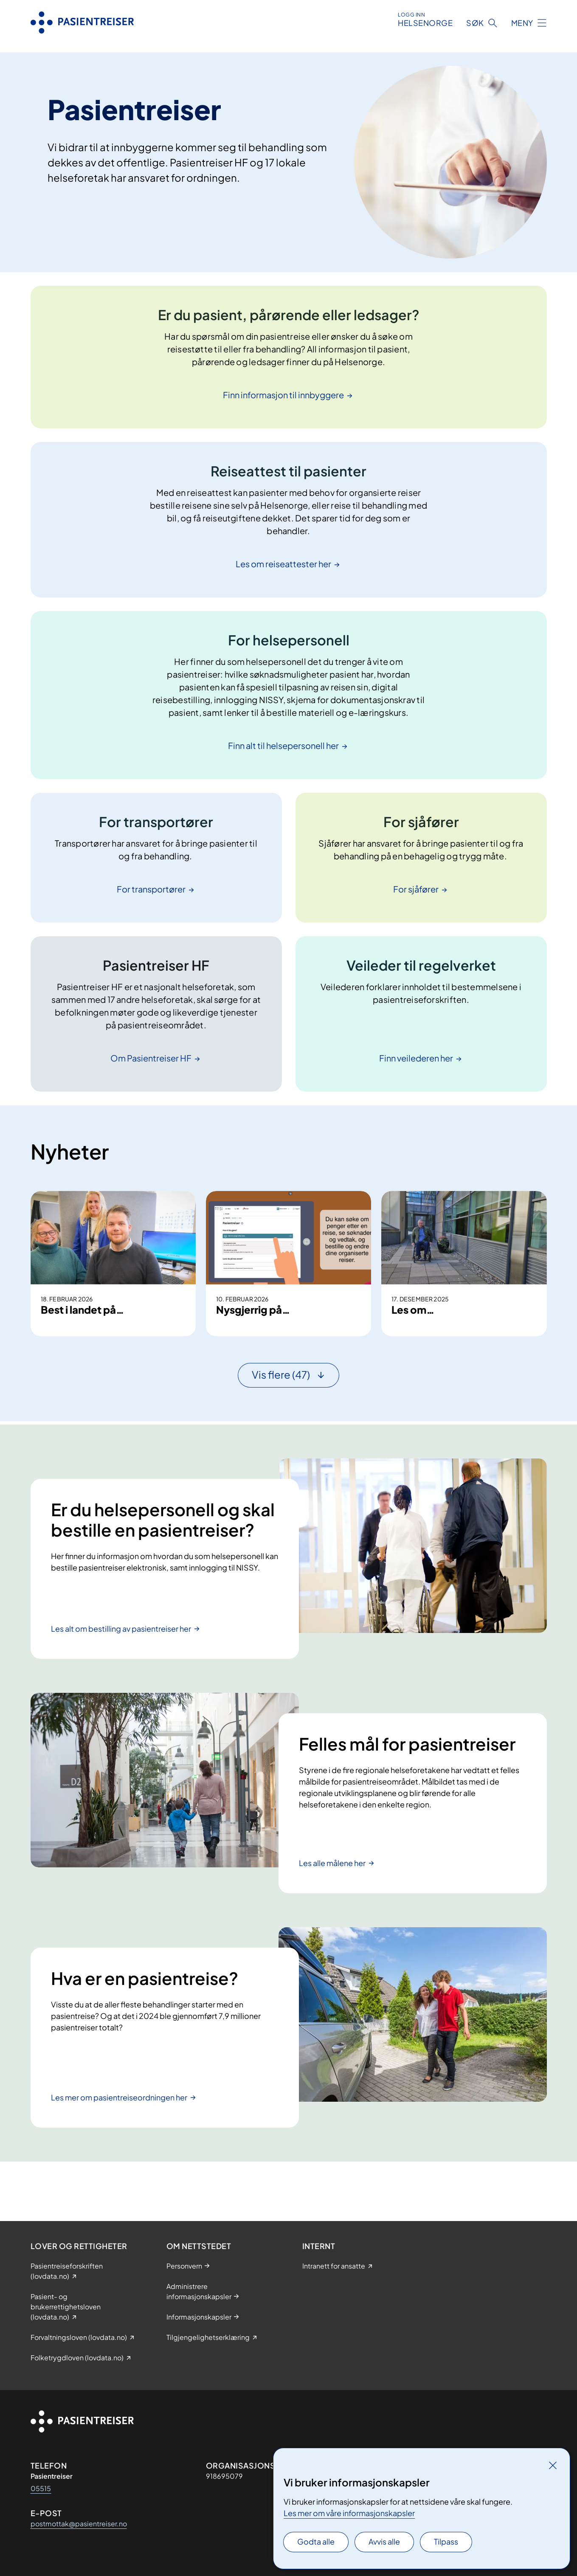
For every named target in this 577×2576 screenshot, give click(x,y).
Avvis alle (384, 2541)
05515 (41, 2488)
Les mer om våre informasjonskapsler (349, 2513)
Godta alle (316, 2541)
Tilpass (446, 2541)
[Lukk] (553, 2465)
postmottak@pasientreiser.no (79, 2523)
